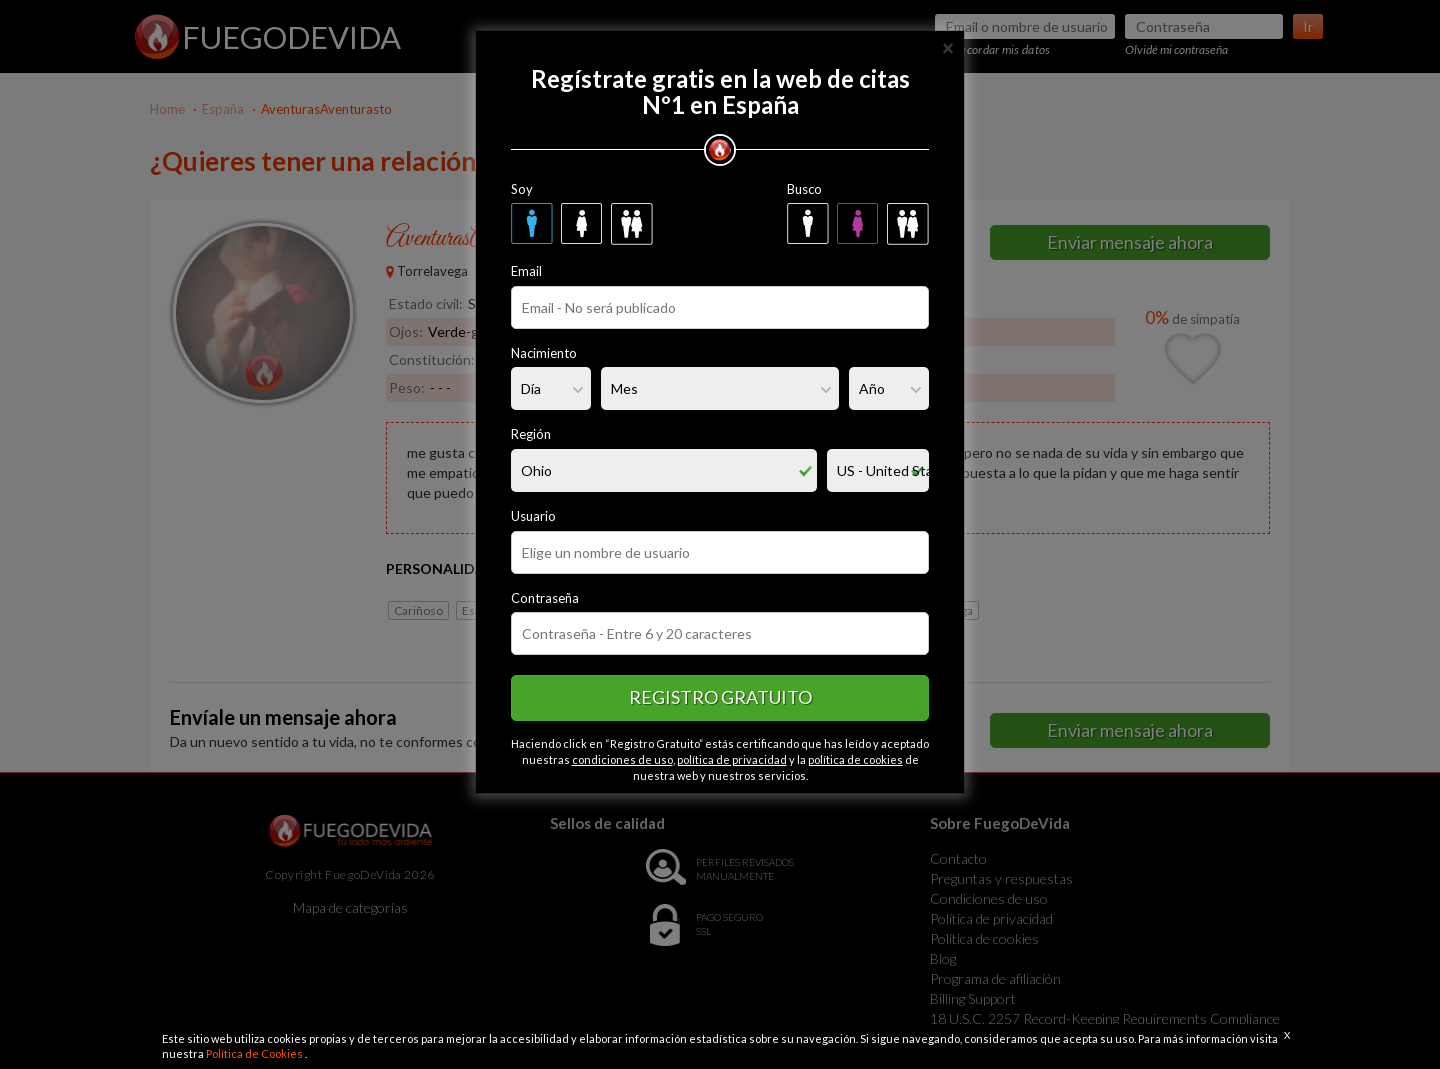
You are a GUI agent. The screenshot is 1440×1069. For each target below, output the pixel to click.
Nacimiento (544, 353)
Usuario (533, 516)
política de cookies (855, 759)
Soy (522, 189)
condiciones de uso (622, 759)
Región (531, 434)
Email (526, 271)
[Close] (948, 46)
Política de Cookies (255, 1053)
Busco (804, 189)
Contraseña (545, 598)
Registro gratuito (720, 697)
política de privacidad (732, 759)
